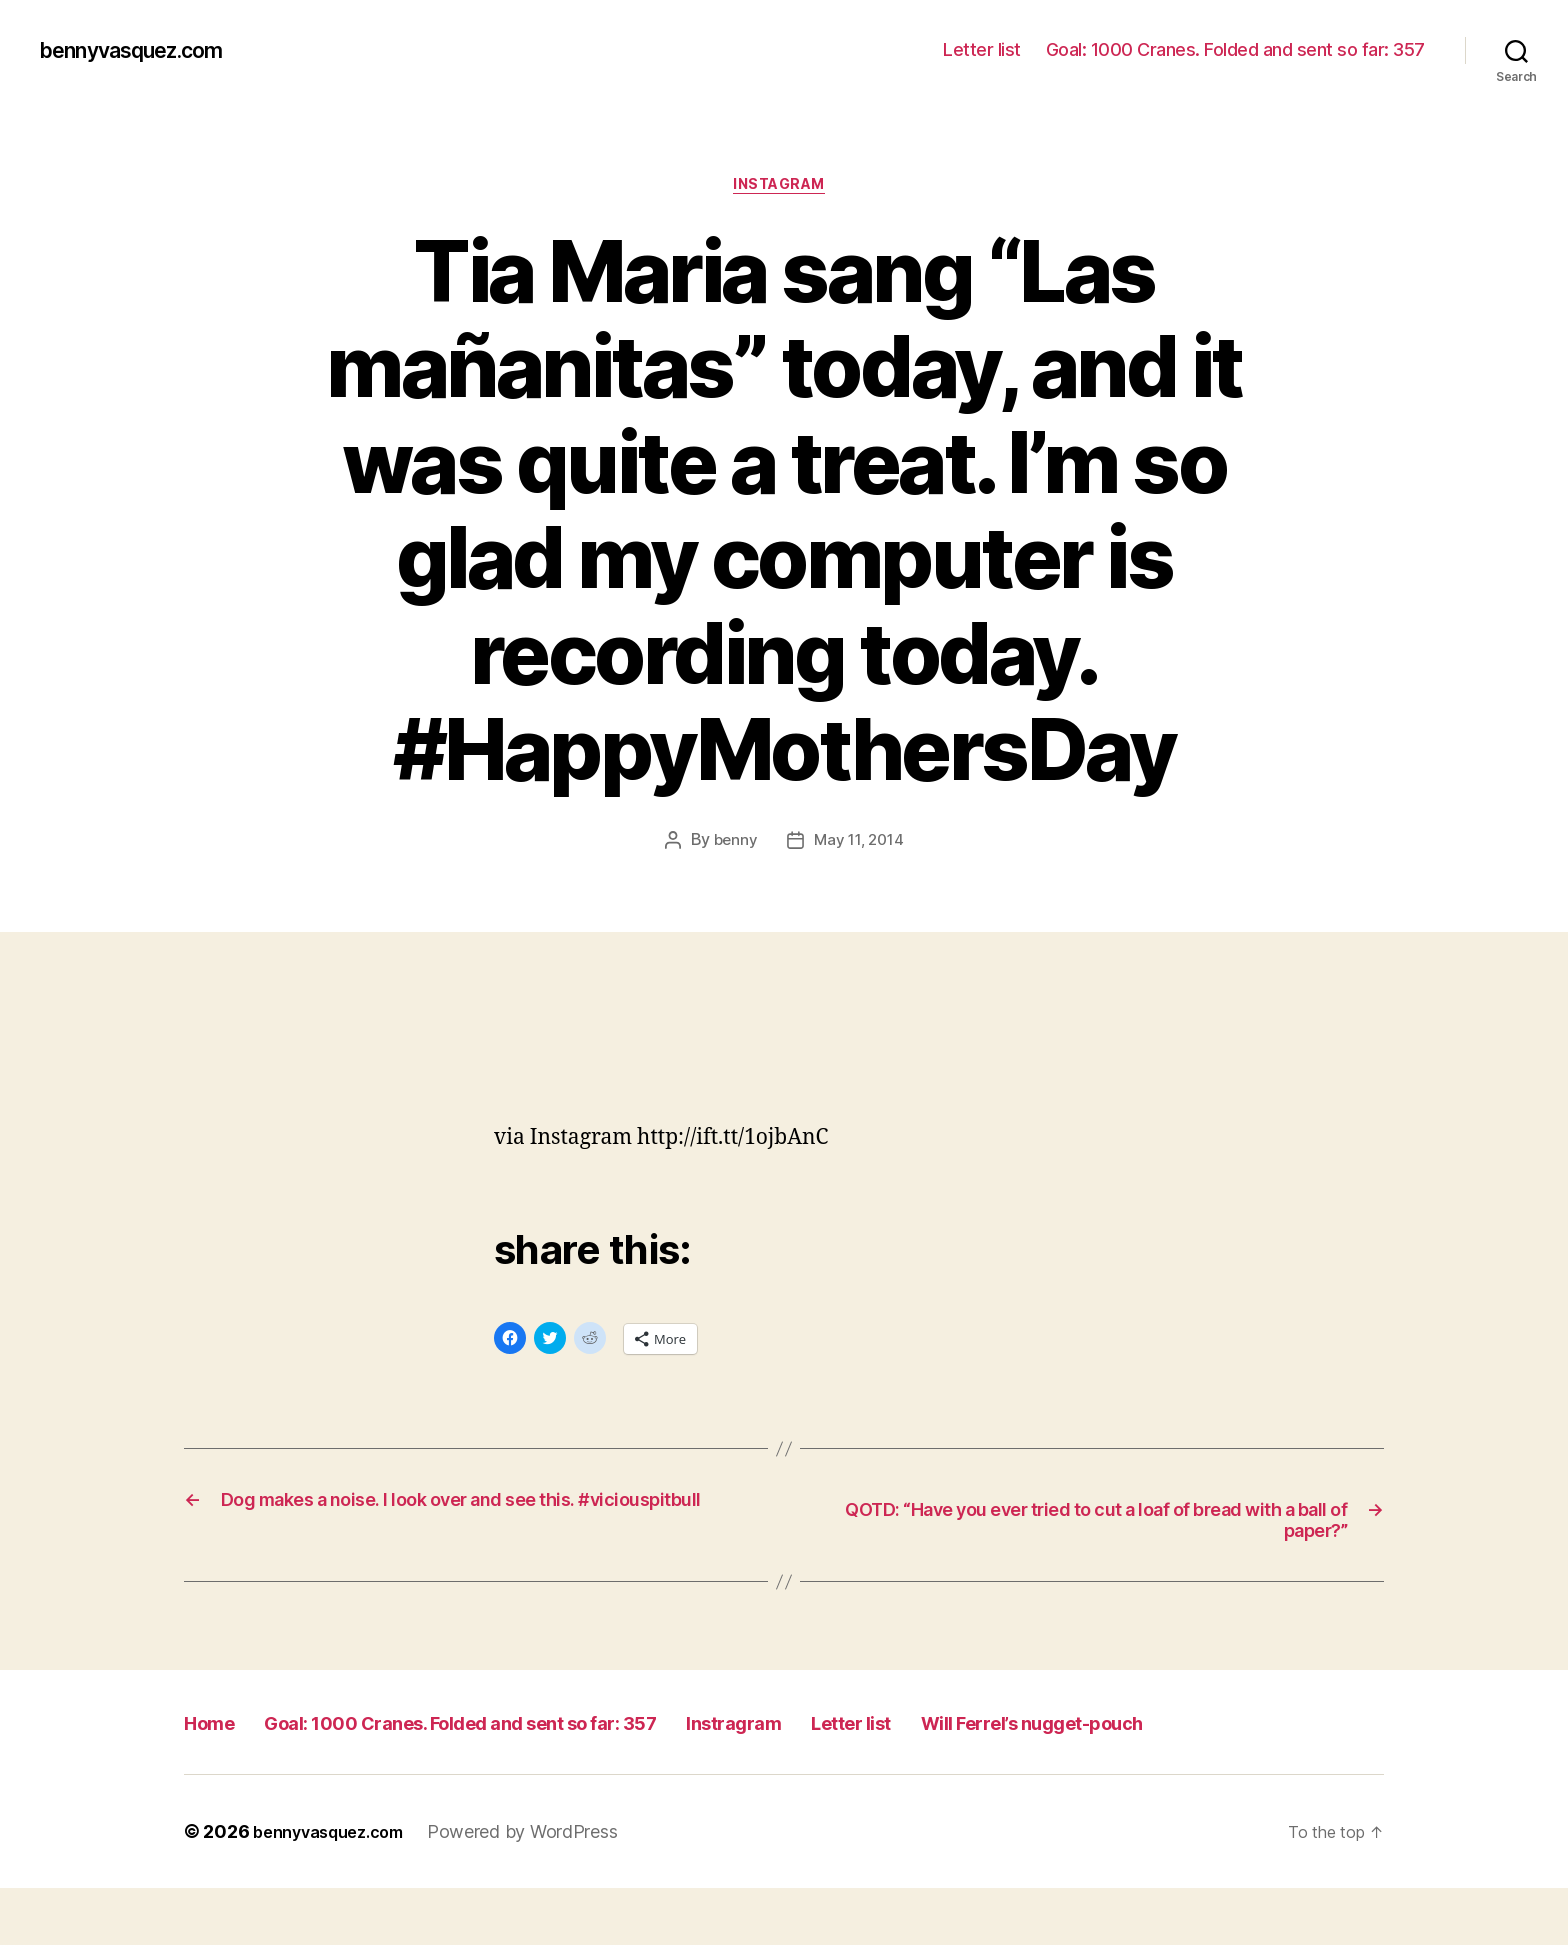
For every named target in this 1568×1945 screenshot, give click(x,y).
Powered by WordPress (543, 1888)
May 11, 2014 (860, 846)
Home (217, 1733)
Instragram (889, 1733)
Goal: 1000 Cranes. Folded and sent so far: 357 (1235, 49)
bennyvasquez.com (147, 50)
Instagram (784, 189)
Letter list (982, 49)
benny (732, 846)
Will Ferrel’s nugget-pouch (329, 1778)
